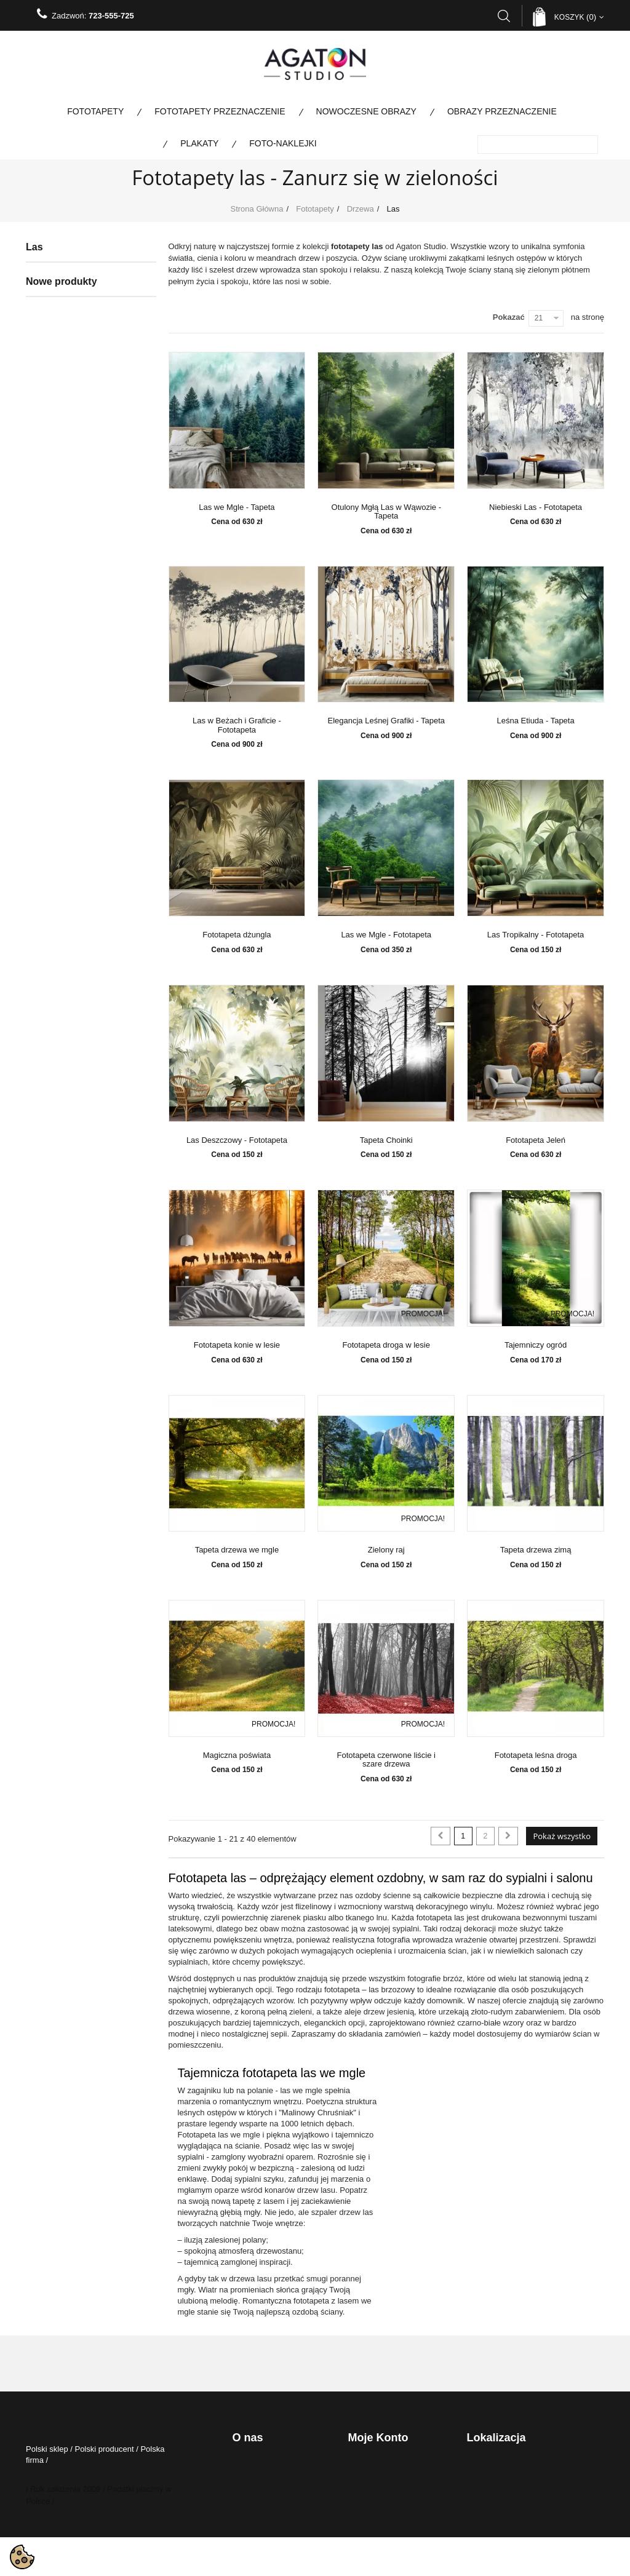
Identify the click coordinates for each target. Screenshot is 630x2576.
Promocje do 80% (67, 889)
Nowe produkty (61, 999)
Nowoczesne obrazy (366, 111)
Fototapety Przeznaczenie (219, 111)
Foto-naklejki (282, 143)
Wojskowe (54, 963)
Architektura (67, 317)
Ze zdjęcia (64, 612)
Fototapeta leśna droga (536, 1755)
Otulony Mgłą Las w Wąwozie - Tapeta (386, 511)
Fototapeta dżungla (236, 935)
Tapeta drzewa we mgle (237, 1550)
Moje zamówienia (377, 2465)
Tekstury (61, 686)
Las (62, 391)
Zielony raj (386, 1550)
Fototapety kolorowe (71, 834)
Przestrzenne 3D (74, 649)
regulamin (249, 2482)
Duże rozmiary (71, 575)
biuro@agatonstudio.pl (509, 2521)
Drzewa (60, 354)
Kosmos (60, 668)
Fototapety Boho (74, 705)
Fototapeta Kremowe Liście (143, 1560)
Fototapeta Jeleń (535, 1140)
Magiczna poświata (237, 1755)
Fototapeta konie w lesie (237, 1345)
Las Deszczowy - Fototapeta (236, 1140)
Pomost (60, 594)
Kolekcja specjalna (68, 815)
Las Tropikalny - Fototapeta (535, 935)
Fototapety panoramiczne (79, 852)
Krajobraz (63, 520)
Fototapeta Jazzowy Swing (143, 1147)
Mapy (56, 631)
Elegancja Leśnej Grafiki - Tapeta (386, 721)
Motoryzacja (67, 483)
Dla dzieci (63, 336)
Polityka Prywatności (266, 2465)
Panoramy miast (74, 502)
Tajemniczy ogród (535, 1345)
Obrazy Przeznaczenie (502, 111)
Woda (56, 539)
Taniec (58, 723)
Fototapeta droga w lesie (386, 1345)
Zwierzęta (63, 557)
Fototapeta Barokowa (143, 1762)
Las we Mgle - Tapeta (236, 507)
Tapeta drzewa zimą (536, 1550)
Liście (66, 409)
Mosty (57, 465)
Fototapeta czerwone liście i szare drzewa (386, 1759)
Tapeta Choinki (386, 1140)
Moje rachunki (372, 2482)
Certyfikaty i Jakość (265, 2516)
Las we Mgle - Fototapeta (386, 935)
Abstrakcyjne (68, 299)
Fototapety (95, 111)
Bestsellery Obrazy (69, 944)
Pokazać (509, 317)
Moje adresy (368, 2499)
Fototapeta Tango (143, 1349)
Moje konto (378, 2437)
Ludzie (58, 446)
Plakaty (199, 143)
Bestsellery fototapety (73, 926)
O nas (241, 2499)
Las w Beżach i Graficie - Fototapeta (237, 725)
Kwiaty (58, 428)
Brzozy (68, 372)
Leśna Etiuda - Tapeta (535, 721)
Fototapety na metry (71, 871)
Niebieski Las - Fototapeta (535, 507)
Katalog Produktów (263, 2533)
